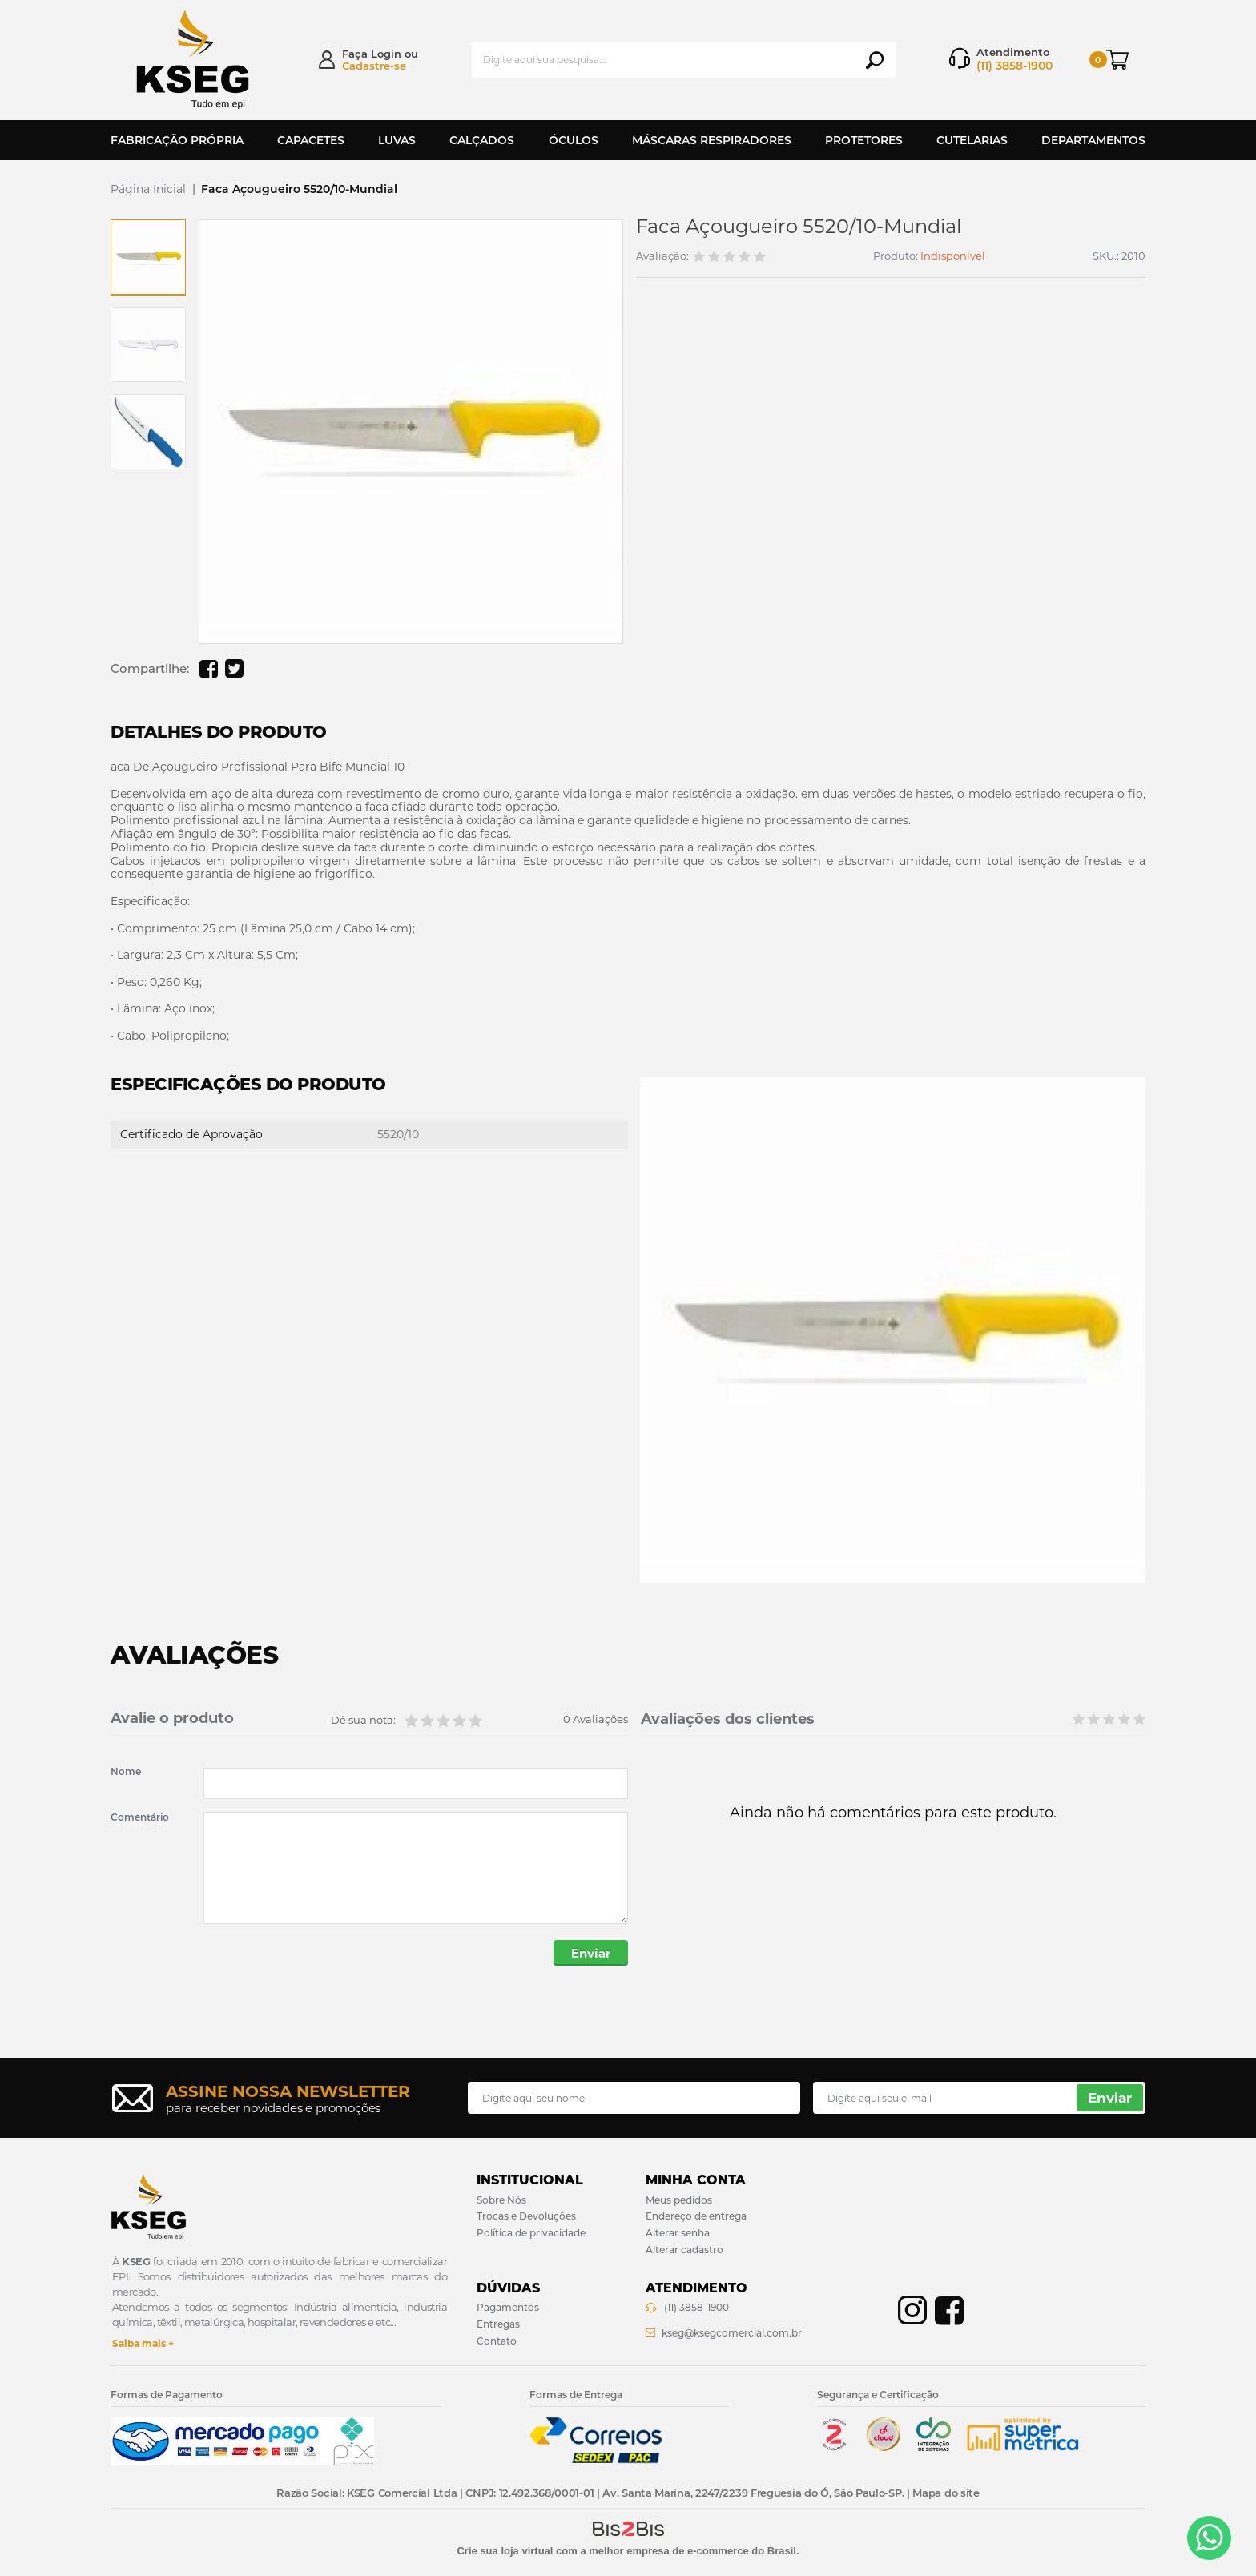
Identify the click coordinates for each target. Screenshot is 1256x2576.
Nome (126, 1771)
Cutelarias (972, 140)
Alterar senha (678, 2233)
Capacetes (310, 140)
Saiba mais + (143, 2343)
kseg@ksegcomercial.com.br (732, 2333)
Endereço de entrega (696, 2216)
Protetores (864, 140)
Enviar (590, 1953)
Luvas (397, 140)
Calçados (481, 140)
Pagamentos (508, 2307)
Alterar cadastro (684, 2250)
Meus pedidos (679, 2200)
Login (386, 53)
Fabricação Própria (177, 140)
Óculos (573, 140)
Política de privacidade (531, 2233)
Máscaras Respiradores (711, 140)
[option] (148, 257)
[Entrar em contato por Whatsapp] (1209, 2538)
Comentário (140, 1817)
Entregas (498, 2324)
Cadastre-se (374, 65)
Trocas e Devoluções (526, 2216)
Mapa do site (945, 2492)
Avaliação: (662, 256)
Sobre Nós (501, 2200)
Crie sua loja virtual (505, 2551)
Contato (497, 2341)
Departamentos (1093, 140)
